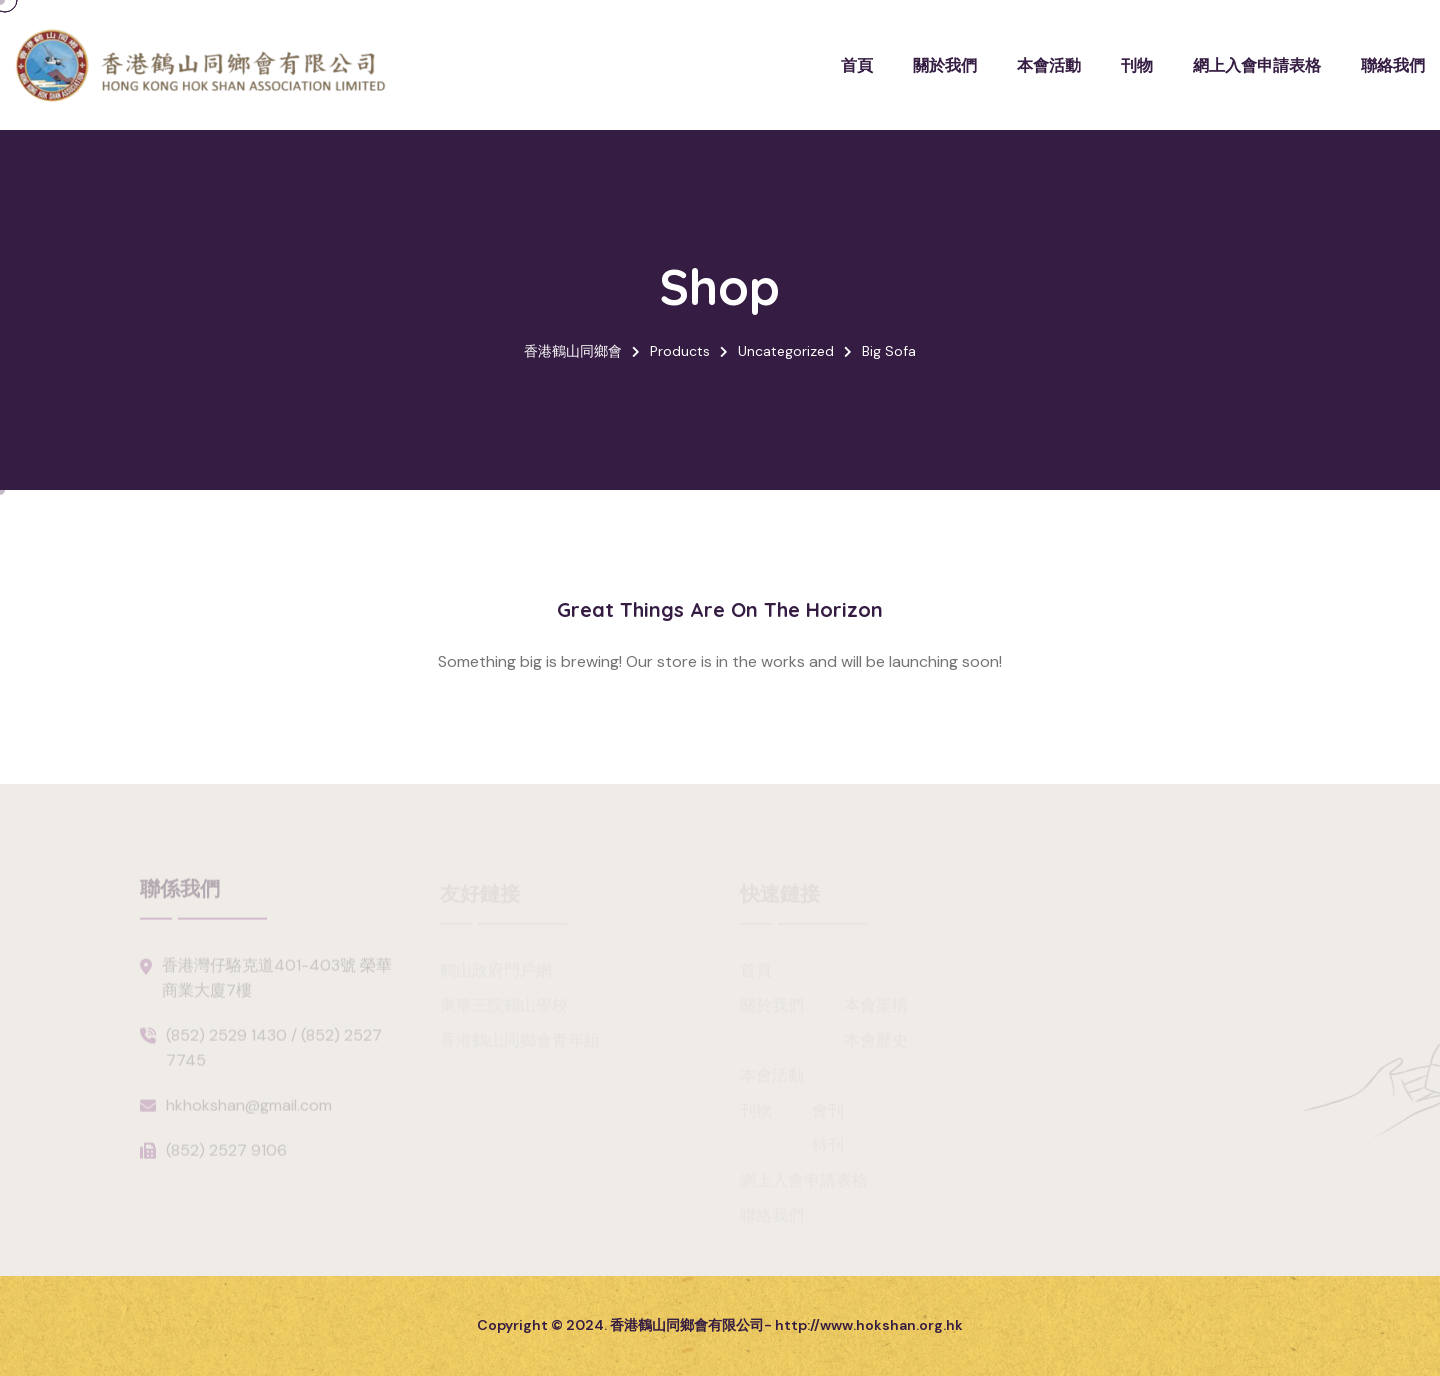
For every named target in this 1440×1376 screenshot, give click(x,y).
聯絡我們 (1393, 65)
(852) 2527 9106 (226, 1155)
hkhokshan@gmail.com (249, 1110)
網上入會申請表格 (1257, 65)
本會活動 (1049, 65)
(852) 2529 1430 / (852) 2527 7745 (274, 1053)
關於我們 (945, 65)
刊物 (1137, 65)
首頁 (857, 65)
